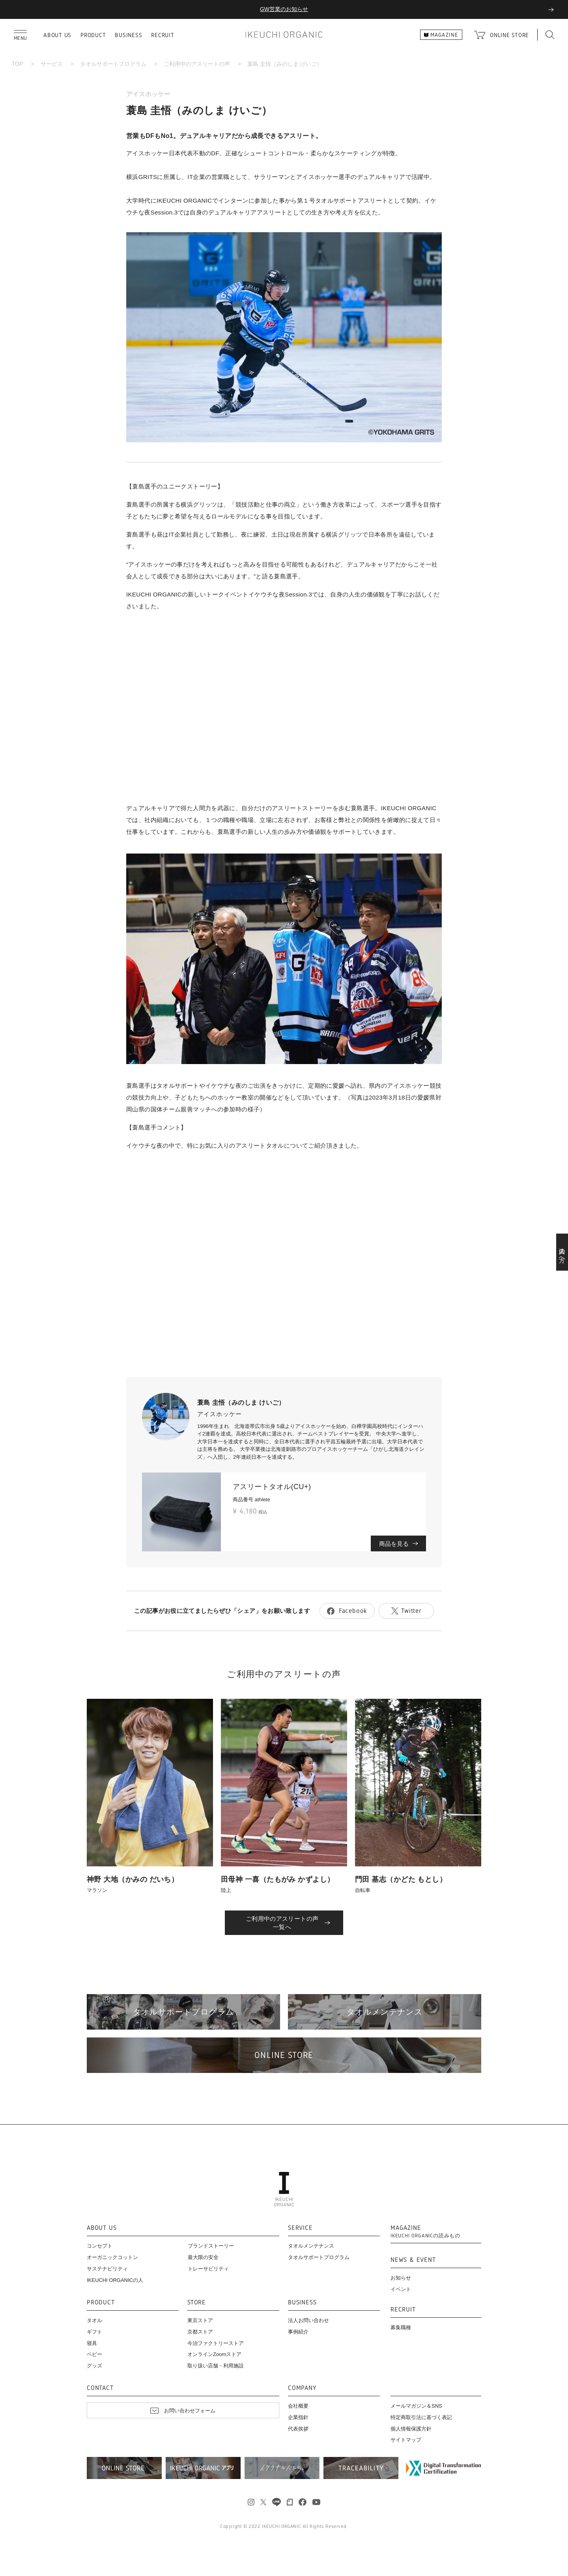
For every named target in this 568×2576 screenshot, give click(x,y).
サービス (52, 64)
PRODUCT (93, 35)
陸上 (226, 1890)
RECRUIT (162, 35)
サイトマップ (405, 2440)
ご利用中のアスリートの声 (197, 64)
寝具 (92, 2343)
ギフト (94, 2332)
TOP (17, 64)
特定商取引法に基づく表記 (421, 2417)
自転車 (362, 1890)
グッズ (94, 2366)
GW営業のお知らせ (284, 9)
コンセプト (99, 2246)
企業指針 (298, 2417)
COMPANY (302, 2388)
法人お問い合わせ (308, 2320)
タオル (94, 2320)
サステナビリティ (107, 2269)
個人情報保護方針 (411, 2429)
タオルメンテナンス (311, 2246)
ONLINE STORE (509, 35)
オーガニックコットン (112, 2257)
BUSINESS (128, 35)
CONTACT (100, 2388)
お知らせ (400, 2278)
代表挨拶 (298, 2429)
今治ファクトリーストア (215, 2343)
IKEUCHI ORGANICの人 (115, 2280)
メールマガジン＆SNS (416, 2406)
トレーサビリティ (208, 2269)
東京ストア (200, 2320)
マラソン (97, 1890)
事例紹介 (298, 2332)
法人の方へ (562, 1252)
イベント (400, 2289)
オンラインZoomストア (214, 2354)
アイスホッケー (148, 94)
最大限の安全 (203, 2257)
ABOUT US (57, 35)
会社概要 (298, 2406)
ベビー (94, 2354)
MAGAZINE (425, 2232)
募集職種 (400, 2327)
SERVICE (300, 2228)
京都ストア (200, 2332)
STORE (196, 2302)
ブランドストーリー (211, 2246)
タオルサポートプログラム (113, 64)
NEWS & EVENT (413, 2260)
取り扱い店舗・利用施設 (215, 2366)
